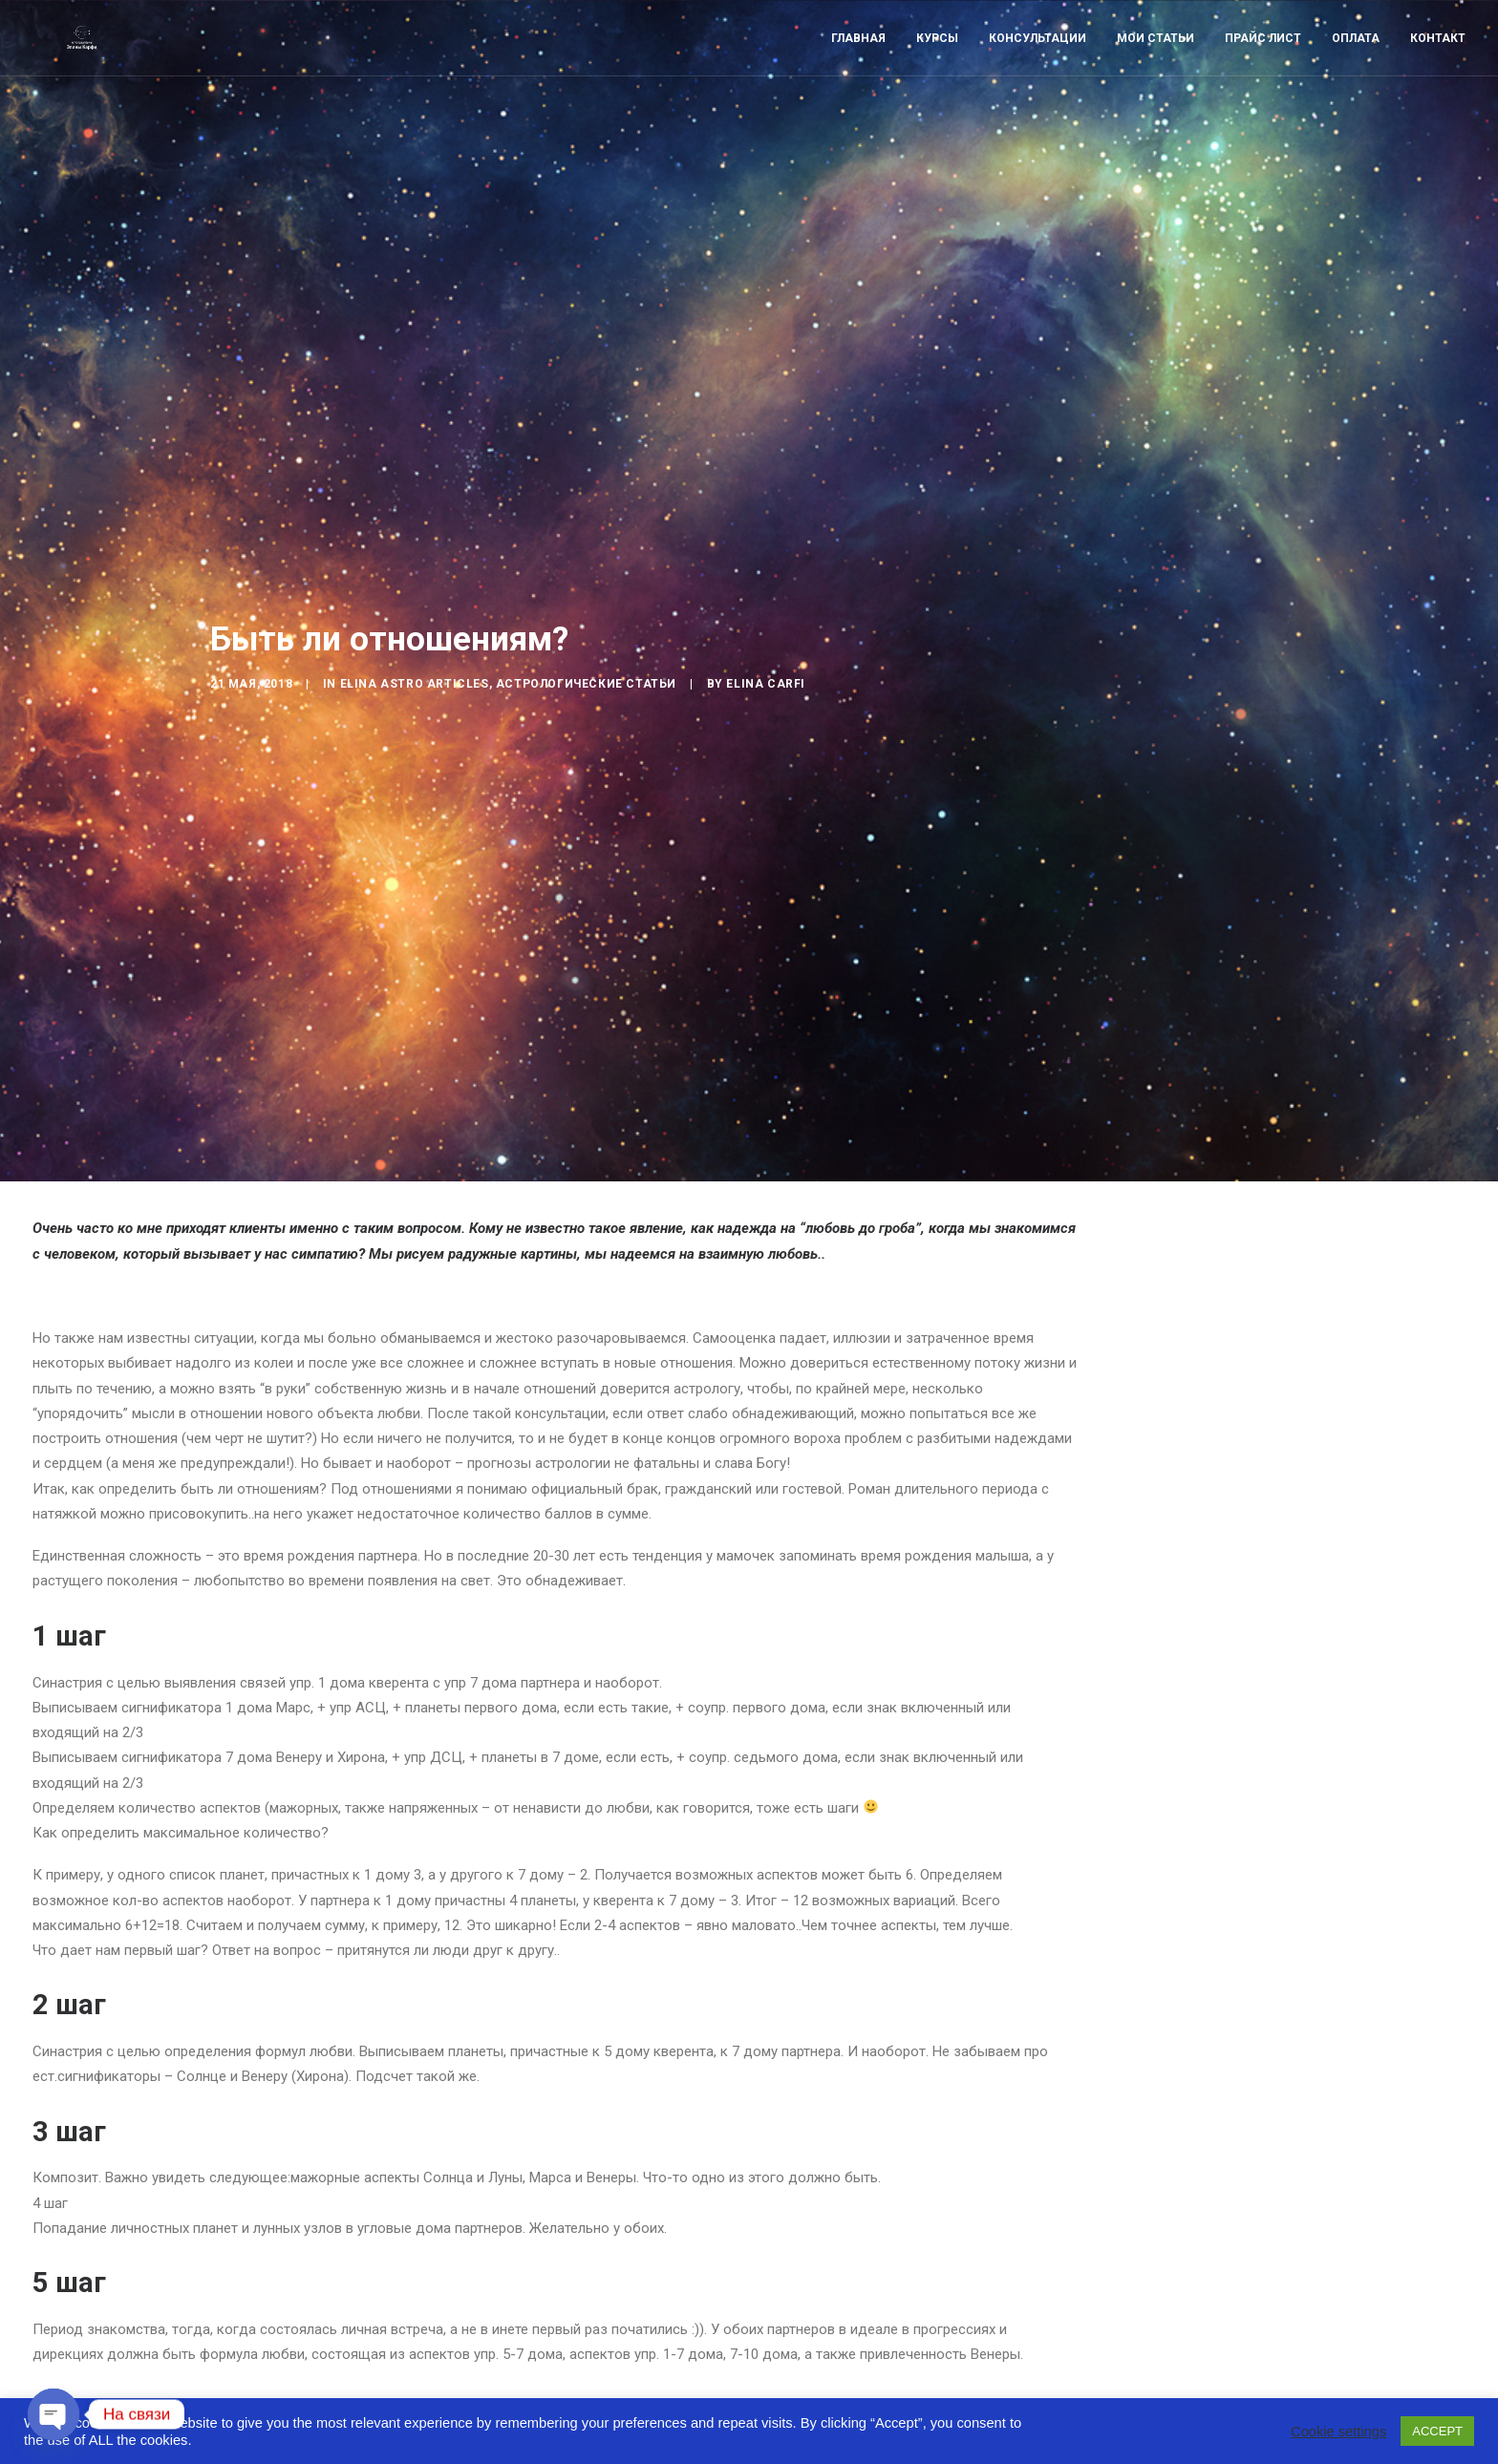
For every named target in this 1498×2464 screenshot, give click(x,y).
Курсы (937, 64)
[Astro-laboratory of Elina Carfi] (79, 64)
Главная (858, 64)
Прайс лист (1263, 64)
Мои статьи (1155, 64)
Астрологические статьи (586, 615)
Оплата (1356, 64)
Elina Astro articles (414, 615)
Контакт (1438, 64)
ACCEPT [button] (1437, 2431)
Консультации (1037, 64)
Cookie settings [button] (1338, 2431)
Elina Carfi (765, 615)
